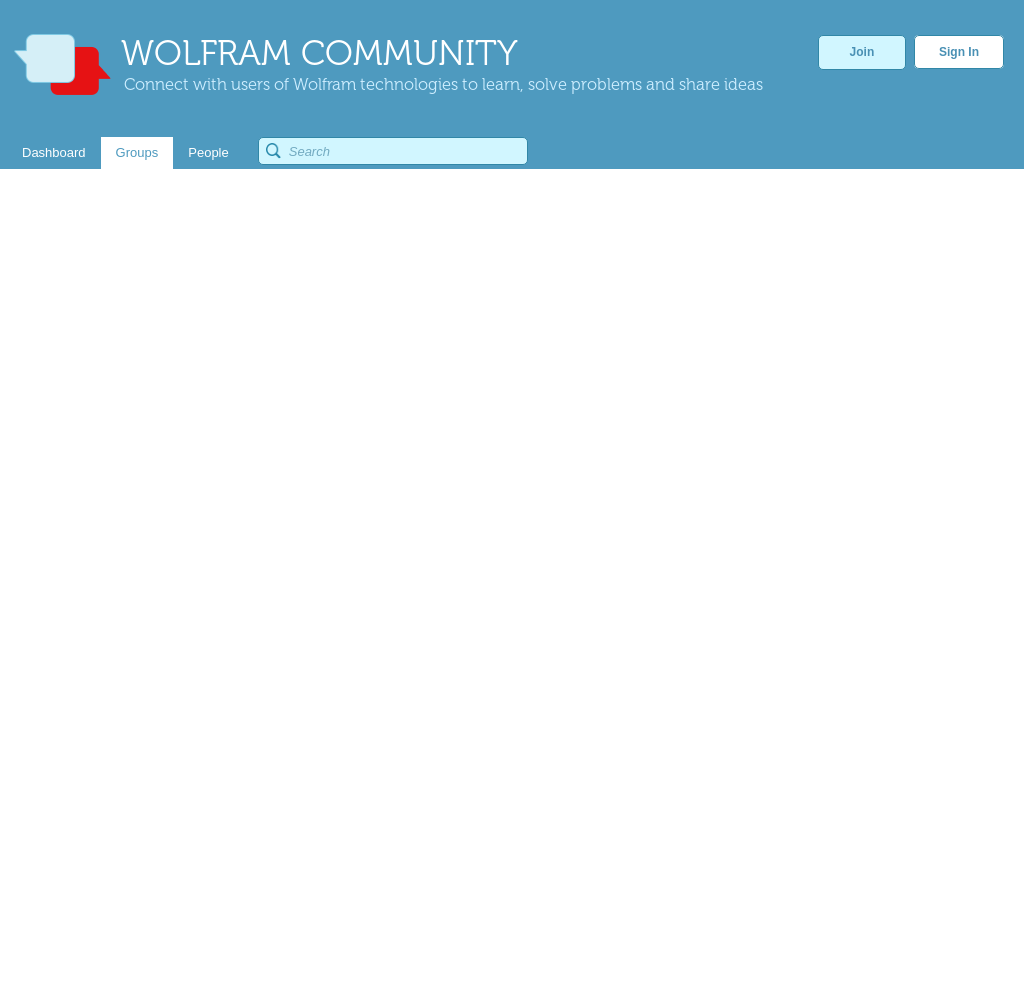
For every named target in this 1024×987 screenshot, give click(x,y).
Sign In (959, 52)
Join (862, 52)
